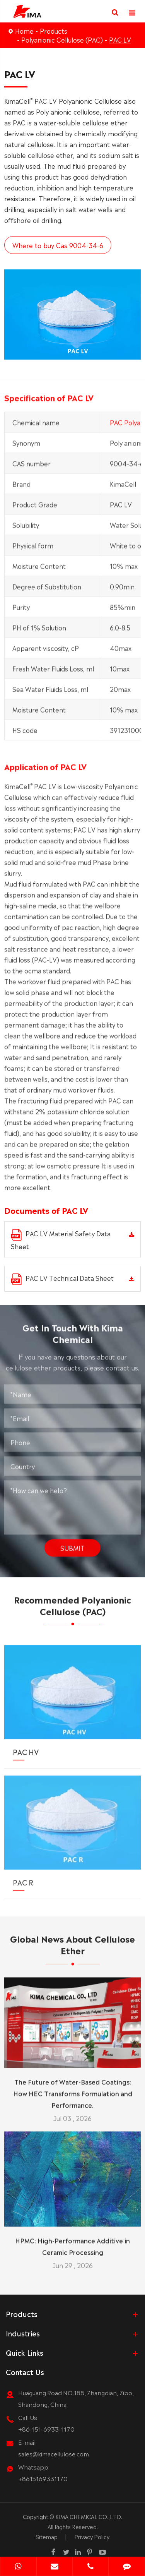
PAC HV (26, 1746)
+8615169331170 (43, 2478)
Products (53, 30)
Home (24, 30)
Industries (23, 2333)
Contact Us (25, 2372)
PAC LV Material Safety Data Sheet (61, 1240)
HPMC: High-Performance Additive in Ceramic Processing (72, 2242)
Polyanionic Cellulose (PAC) (62, 39)
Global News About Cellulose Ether (72, 1948)
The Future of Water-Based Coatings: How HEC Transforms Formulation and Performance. (72, 2089)
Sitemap (47, 2536)
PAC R (23, 1877)
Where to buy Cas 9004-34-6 (57, 245)
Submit (72, 1544)
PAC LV (120, 39)
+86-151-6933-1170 (46, 2428)
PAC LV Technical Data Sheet (62, 1279)
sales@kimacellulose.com (53, 2453)
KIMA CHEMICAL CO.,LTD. (88, 2516)
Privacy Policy (91, 2536)
